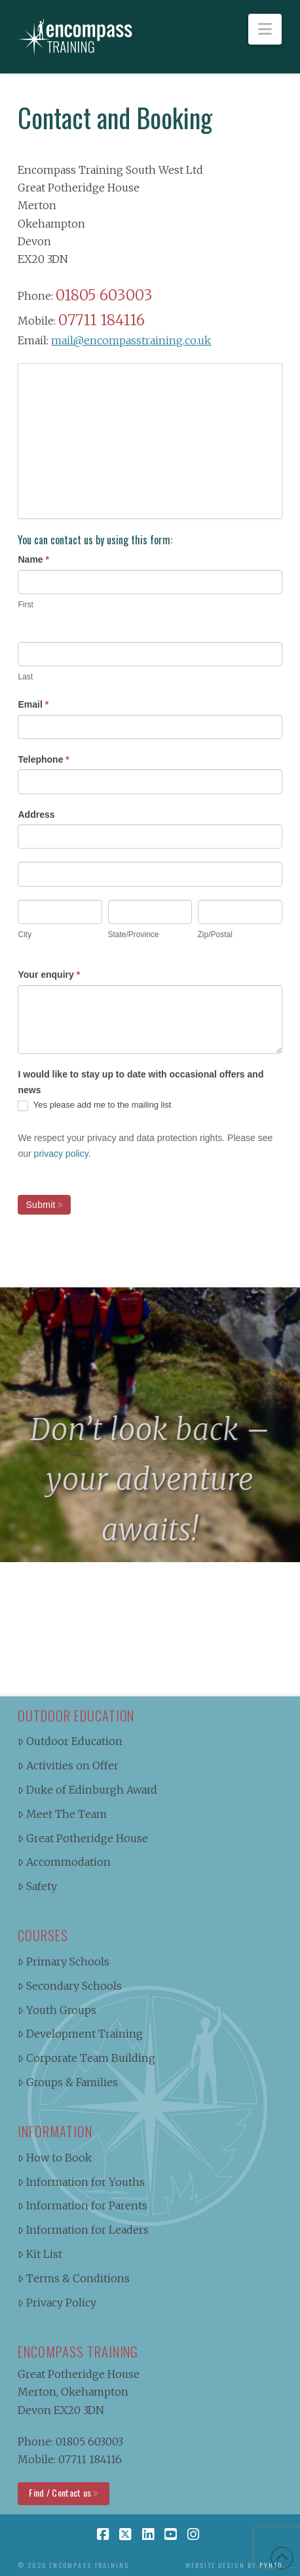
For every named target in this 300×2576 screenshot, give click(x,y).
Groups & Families (68, 2082)
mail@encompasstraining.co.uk (131, 340)
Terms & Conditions (74, 2278)
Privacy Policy (57, 2302)
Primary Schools (63, 1961)
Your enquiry (49, 974)
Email (33, 704)
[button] (265, 29)
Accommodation (64, 1861)
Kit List (40, 2254)
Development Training (80, 2033)
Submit (40, 1204)
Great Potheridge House (83, 1838)
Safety (37, 1886)
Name (33, 559)
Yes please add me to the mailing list (94, 1105)
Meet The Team (62, 1814)
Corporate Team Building (86, 2057)
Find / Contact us (60, 2492)
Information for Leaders (83, 2229)
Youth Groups (57, 2010)
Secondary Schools (70, 1985)
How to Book (55, 2157)
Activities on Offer (68, 1765)
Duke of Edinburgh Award (87, 1789)
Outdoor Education (70, 1741)
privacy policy (61, 1153)
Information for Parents (82, 2205)
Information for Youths (81, 2181)
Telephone (43, 759)
